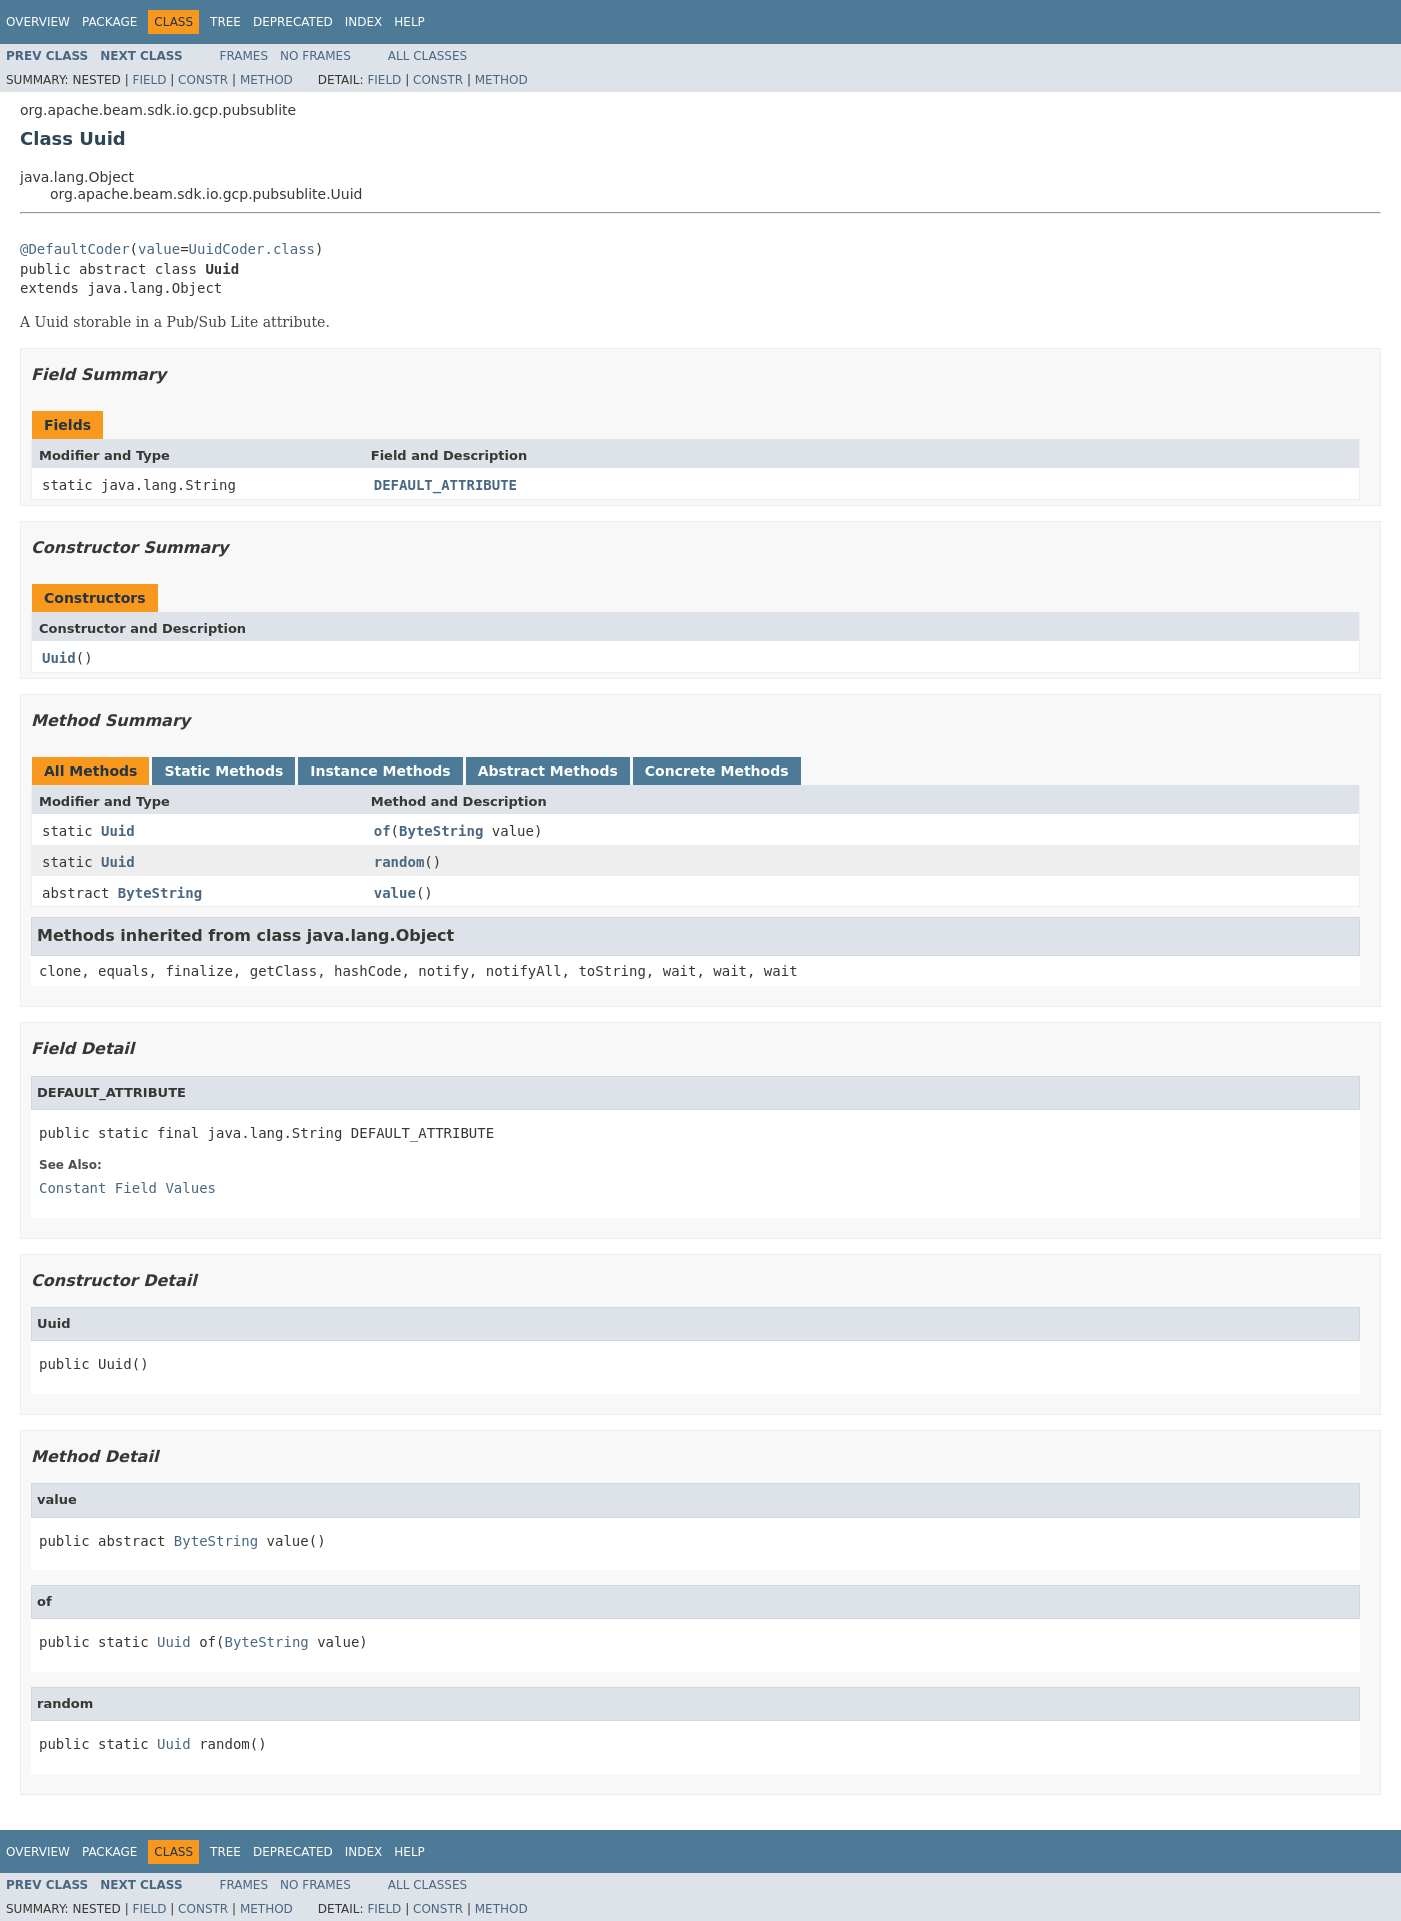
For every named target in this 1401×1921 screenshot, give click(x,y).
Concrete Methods (717, 771)
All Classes (427, 56)
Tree (225, 22)
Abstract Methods (548, 771)
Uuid (59, 658)
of (382, 831)
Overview (38, 22)
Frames (244, 56)
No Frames (315, 56)
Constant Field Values (127, 1188)
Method (266, 80)
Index (364, 22)
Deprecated (293, 22)
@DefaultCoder (75, 249)
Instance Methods (380, 771)
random (399, 862)
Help (409, 22)
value (159, 249)
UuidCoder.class (252, 249)
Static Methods (223, 771)
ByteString (441, 831)
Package (109, 22)
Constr (203, 80)
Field (149, 80)
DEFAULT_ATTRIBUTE (445, 485)
